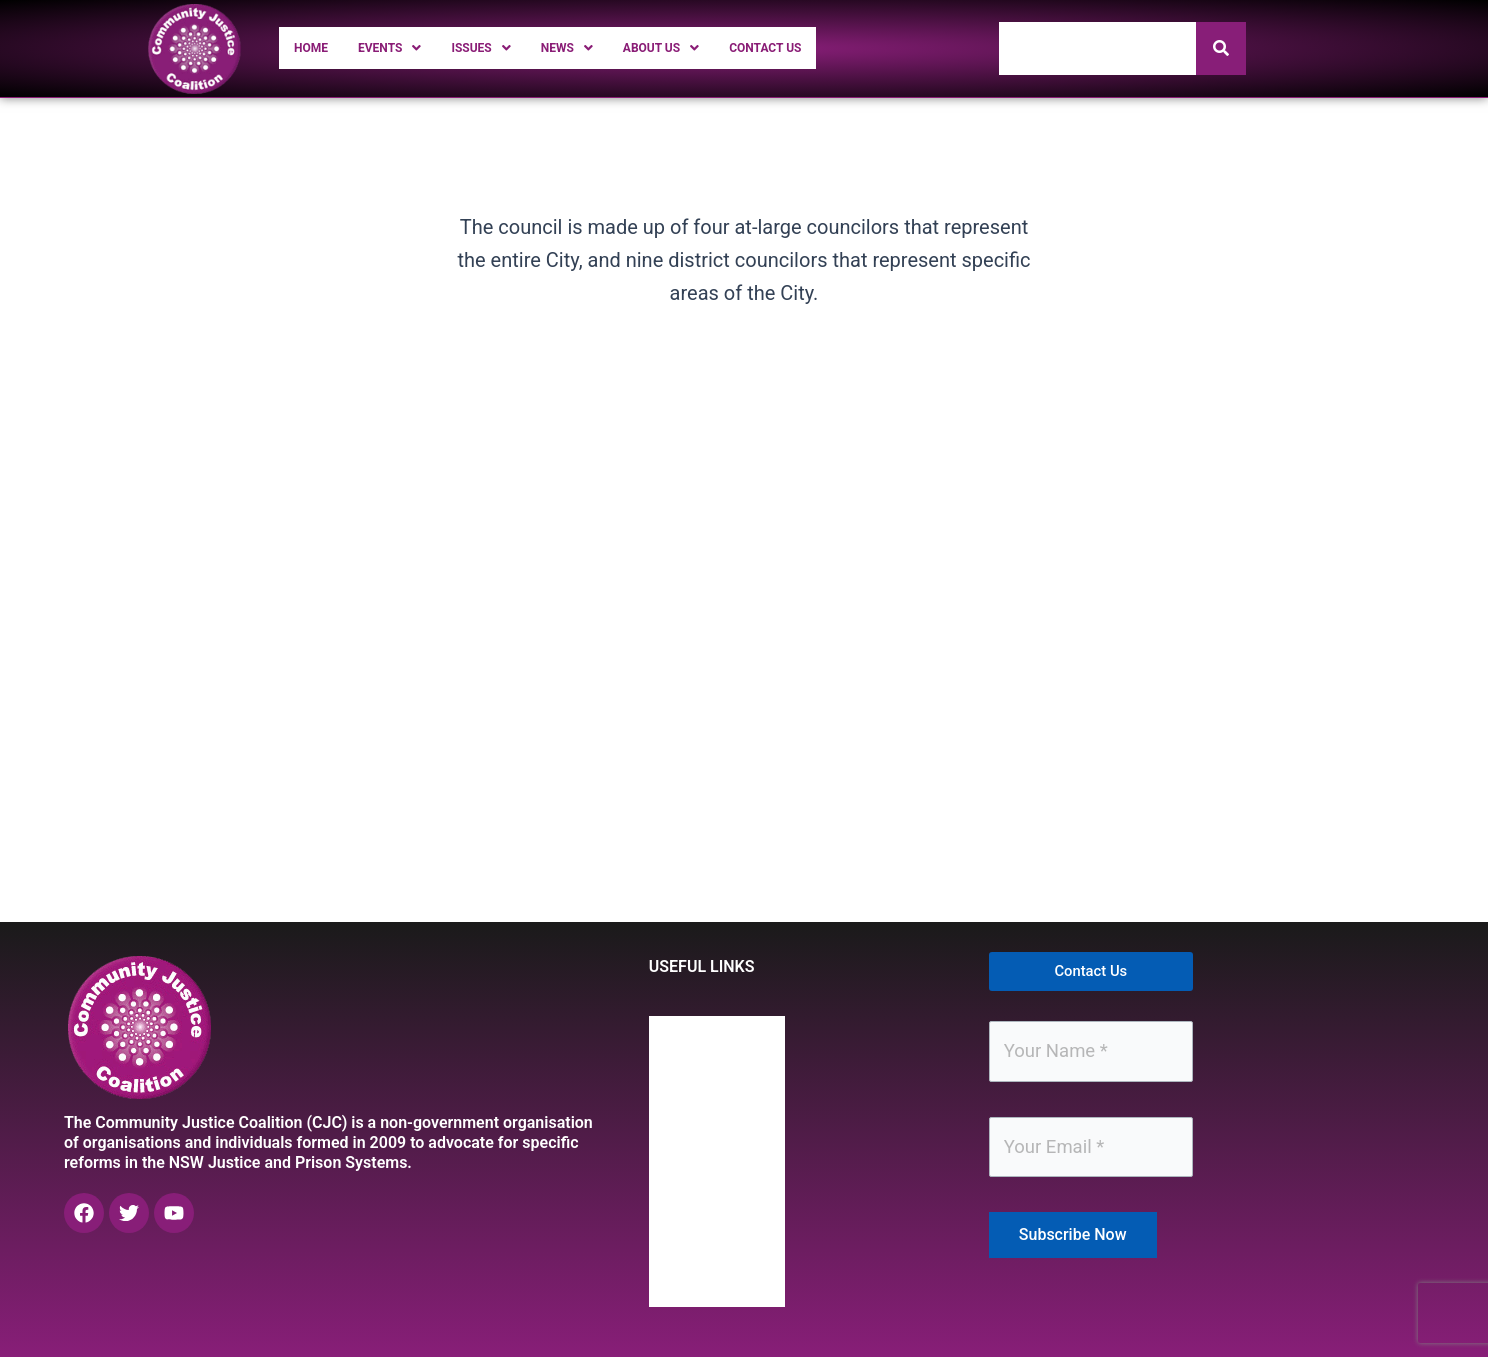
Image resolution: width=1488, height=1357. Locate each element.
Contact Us (842, 47)
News (609, 47)
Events (407, 47)
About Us (719, 47)
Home (316, 47)
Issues (512, 47)
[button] (407, 48)
